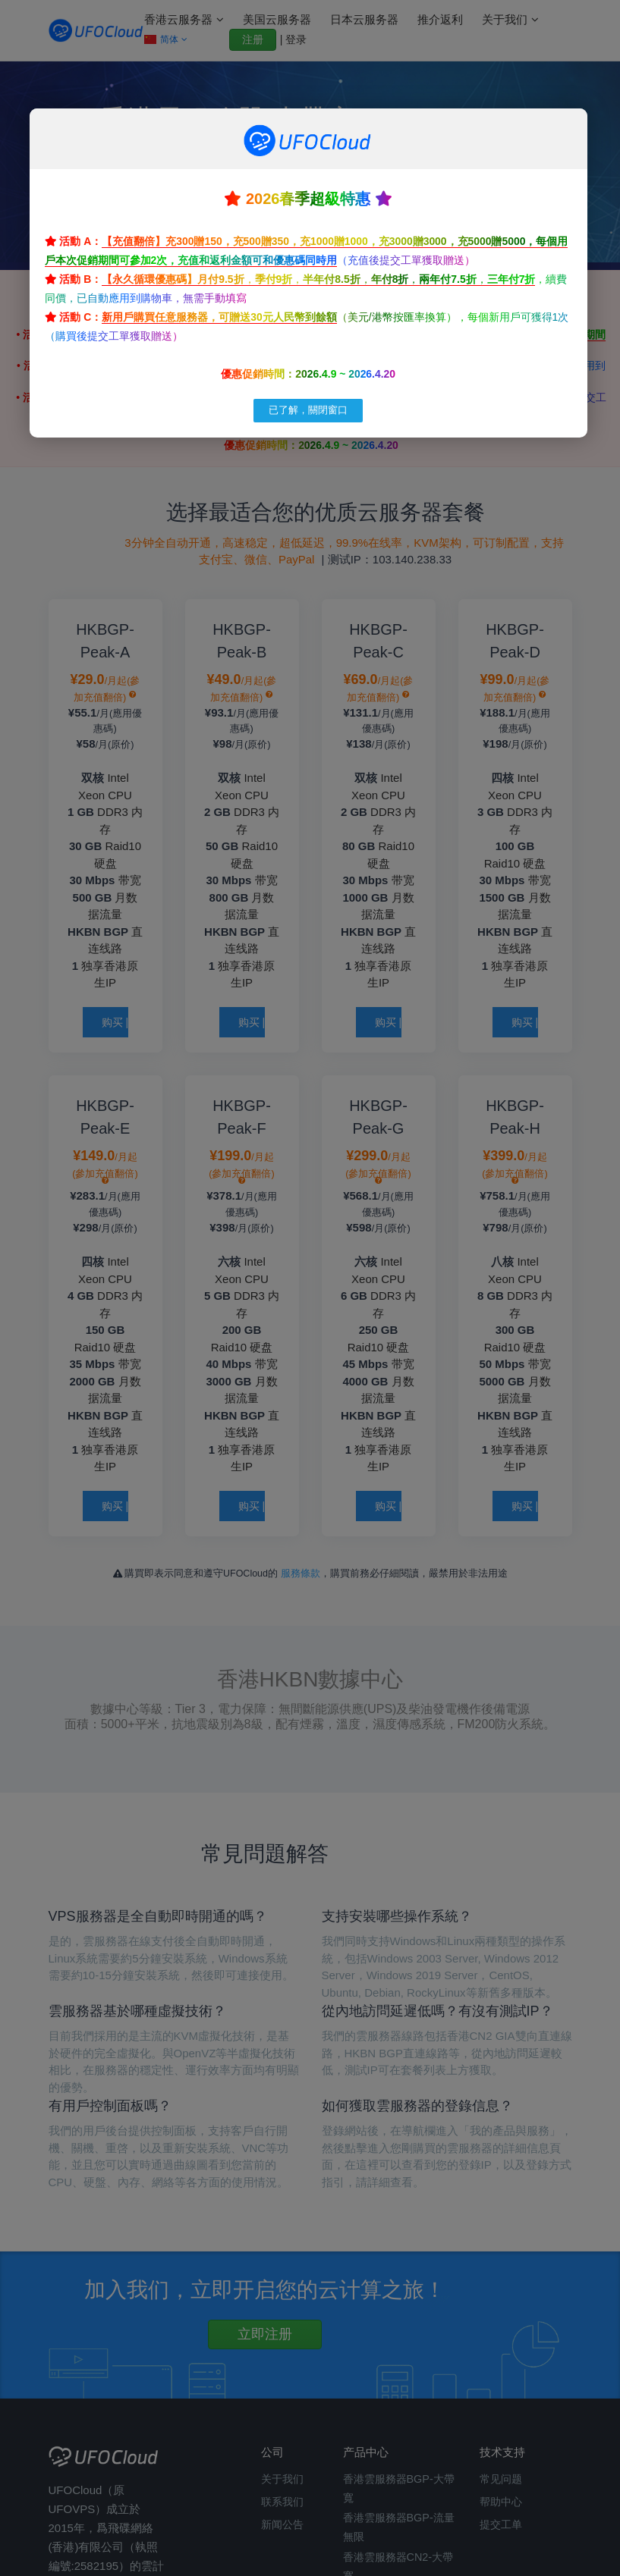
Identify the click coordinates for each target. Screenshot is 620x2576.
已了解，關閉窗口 (308, 410)
